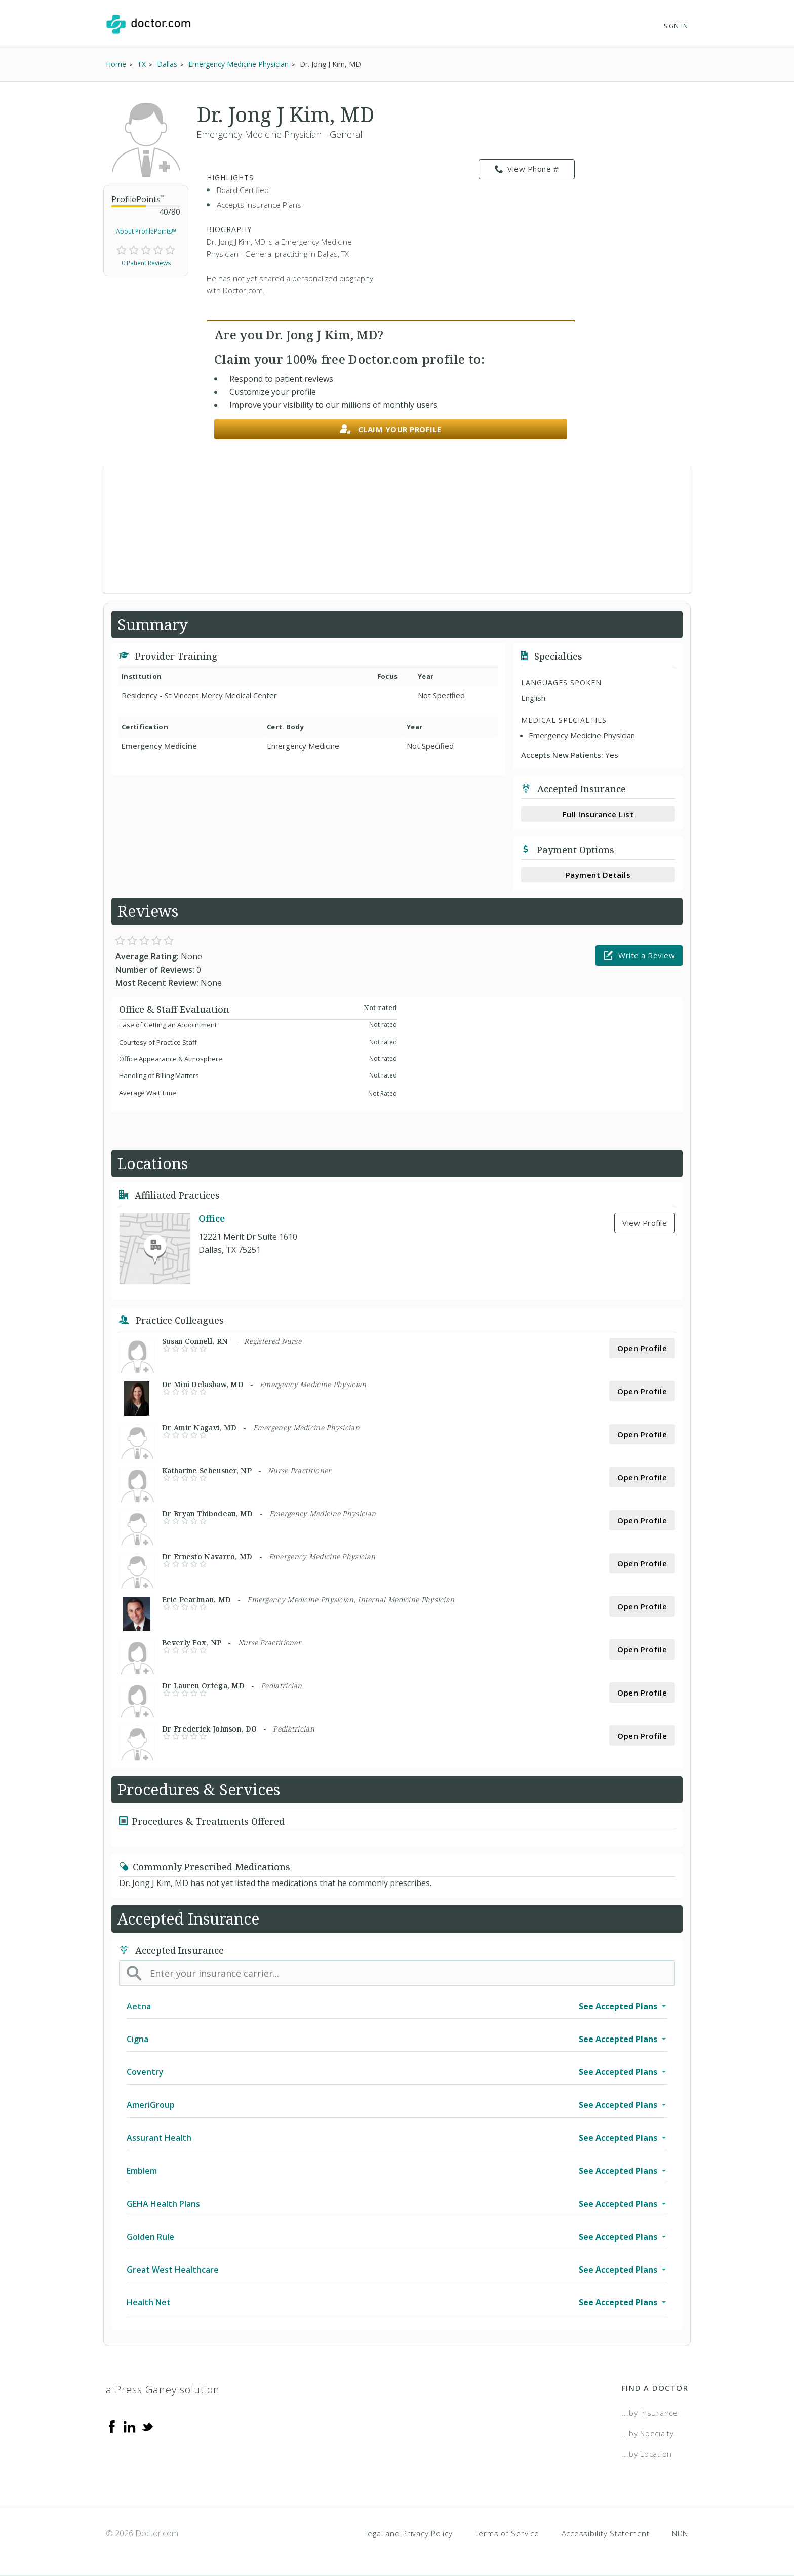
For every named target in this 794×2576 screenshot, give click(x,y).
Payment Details (598, 875)
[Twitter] (147, 2426)
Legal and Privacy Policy (408, 2533)
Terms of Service (507, 2533)
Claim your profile (391, 429)
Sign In (676, 26)
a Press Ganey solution (163, 2389)
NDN (680, 2533)
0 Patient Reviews (146, 263)
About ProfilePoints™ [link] (146, 231)
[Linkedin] (130, 2426)
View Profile (644, 1223)
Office (211, 1218)
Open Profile (642, 1348)
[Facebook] (112, 2426)
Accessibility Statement (606, 2533)
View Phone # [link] (527, 169)
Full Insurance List (598, 814)
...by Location (647, 2454)
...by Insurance (650, 2413)
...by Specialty (648, 2433)
